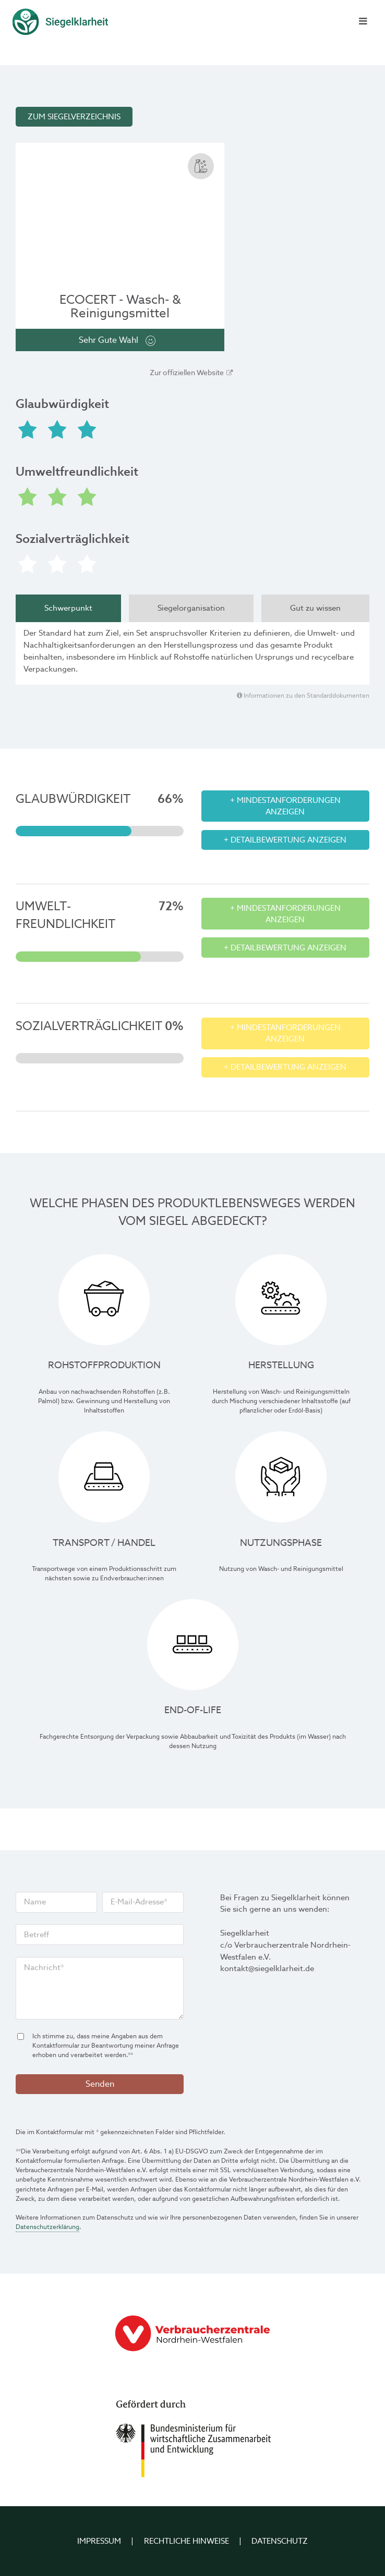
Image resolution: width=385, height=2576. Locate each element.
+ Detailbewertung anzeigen (285, 840)
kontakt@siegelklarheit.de (267, 1968)
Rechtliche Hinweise (186, 2541)
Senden (100, 2084)
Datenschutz (279, 2541)
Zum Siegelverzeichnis (74, 116)
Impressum (99, 2541)
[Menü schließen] (361, 22)
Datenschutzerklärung (47, 2227)
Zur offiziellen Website (187, 373)
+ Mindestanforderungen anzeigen (285, 806)
